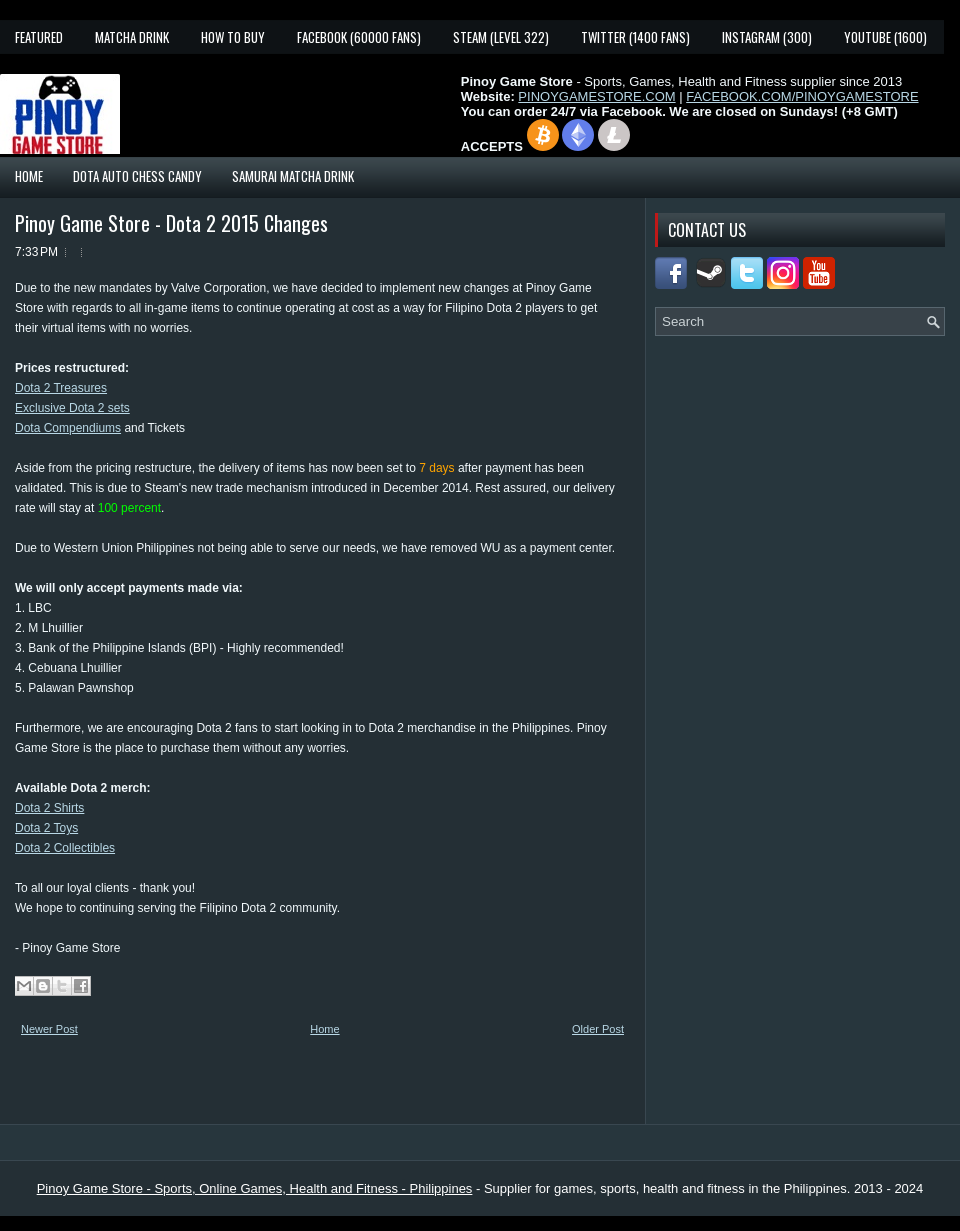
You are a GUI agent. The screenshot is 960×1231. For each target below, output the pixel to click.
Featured (39, 37)
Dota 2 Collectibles (65, 848)
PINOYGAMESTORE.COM (596, 96)
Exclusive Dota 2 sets (72, 408)
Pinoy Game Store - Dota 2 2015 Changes (171, 223)
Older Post (598, 1029)
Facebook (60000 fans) (359, 37)
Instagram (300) (767, 37)
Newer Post (49, 1029)
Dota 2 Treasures (61, 388)
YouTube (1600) (885, 37)
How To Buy (233, 37)
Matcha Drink (132, 37)
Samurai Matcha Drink (293, 176)
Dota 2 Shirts (49, 808)
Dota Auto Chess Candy (137, 176)
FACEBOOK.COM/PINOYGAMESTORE (802, 96)
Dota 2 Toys (46, 828)
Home (29, 176)
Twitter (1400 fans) (635, 37)
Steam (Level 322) (501, 37)
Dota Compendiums (68, 428)
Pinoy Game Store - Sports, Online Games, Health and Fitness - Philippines (255, 1188)
